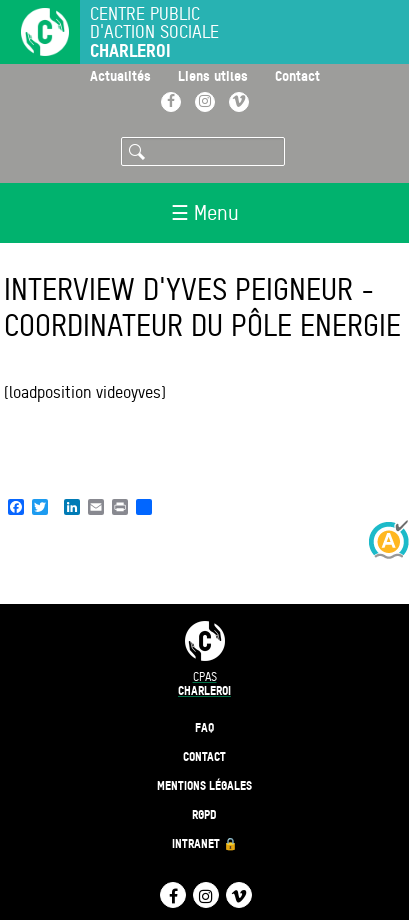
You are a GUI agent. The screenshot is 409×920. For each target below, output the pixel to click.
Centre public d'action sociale (154, 32)
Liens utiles (213, 75)
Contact (297, 75)
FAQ (204, 727)
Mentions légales (204, 785)
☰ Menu (205, 213)
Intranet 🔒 (205, 843)
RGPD (204, 814)
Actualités (120, 75)
